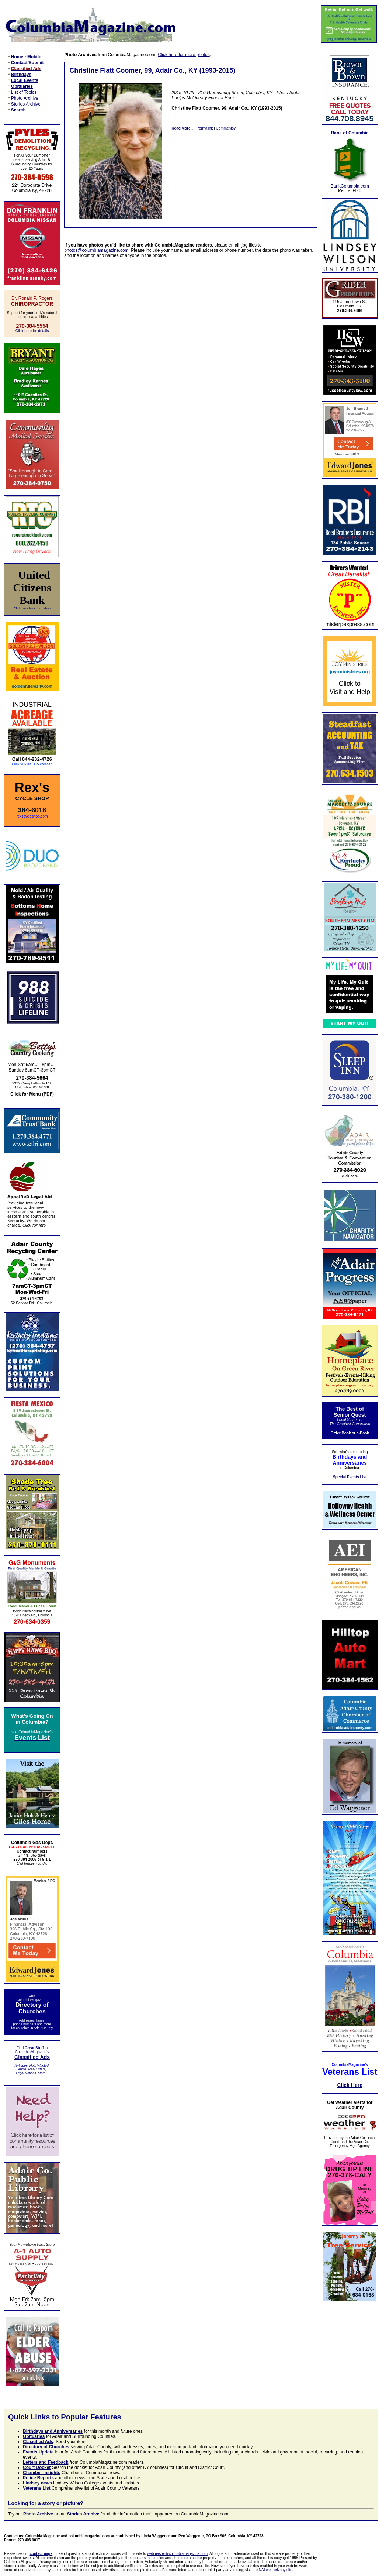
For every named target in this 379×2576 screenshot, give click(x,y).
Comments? (226, 128)
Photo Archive (24, 98)
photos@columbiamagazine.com (96, 250)
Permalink (205, 128)
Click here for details (32, 331)
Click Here (349, 2085)
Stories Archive (26, 104)
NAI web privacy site (275, 2570)
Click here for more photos (184, 54)
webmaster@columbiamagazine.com (177, 2554)
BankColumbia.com (350, 186)
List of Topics (23, 92)
